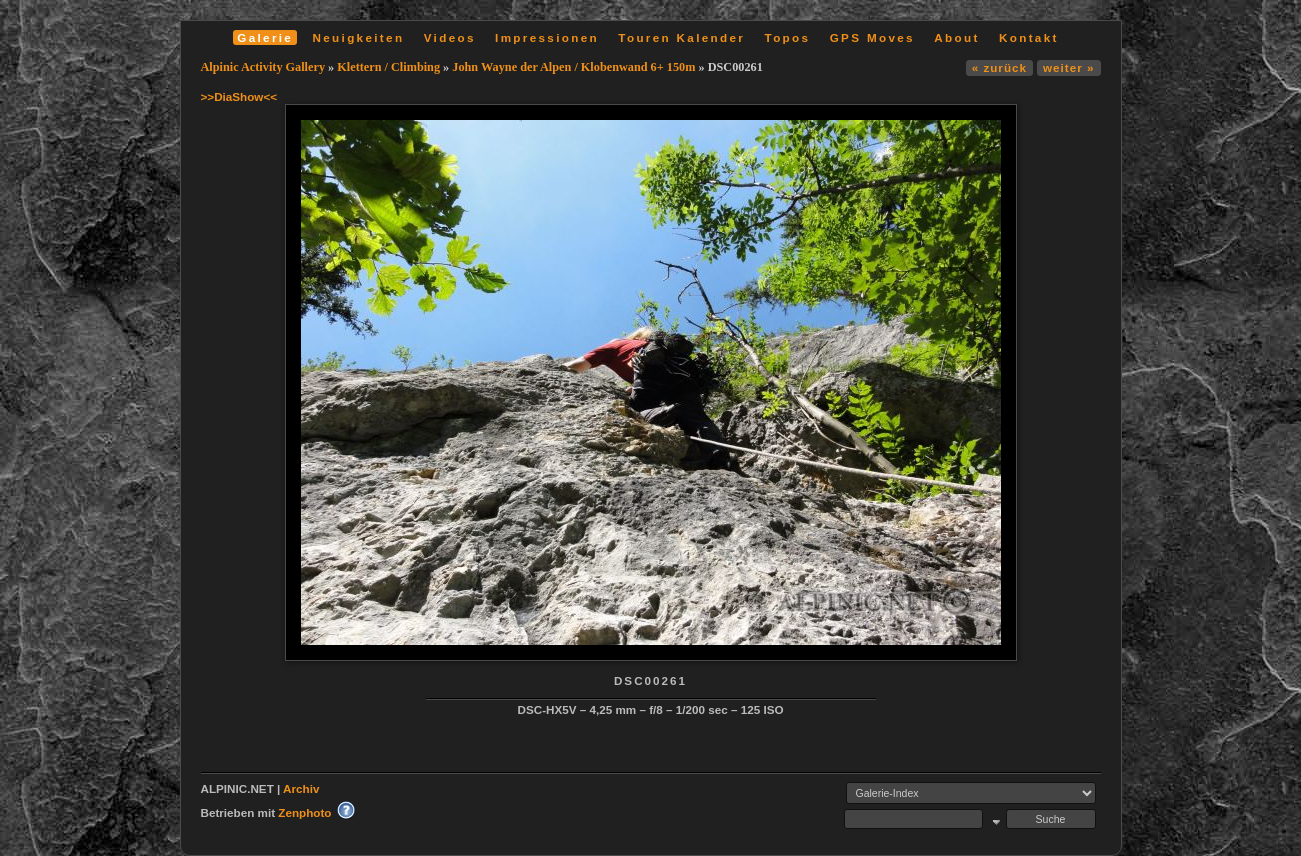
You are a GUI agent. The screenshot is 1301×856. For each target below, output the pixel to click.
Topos (788, 37)
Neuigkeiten (359, 37)
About (956, 37)
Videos (450, 37)
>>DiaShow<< (239, 96)
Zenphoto (304, 812)
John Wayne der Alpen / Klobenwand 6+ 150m (573, 67)
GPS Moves (872, 37)
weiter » (1068, 67)
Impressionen (547, 37)
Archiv (301, 788)
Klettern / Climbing (388, 67)
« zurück (999, 67)
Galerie (265, 37)
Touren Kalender (681, 37)
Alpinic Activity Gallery (263, 67)
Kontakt (1029, 37)
